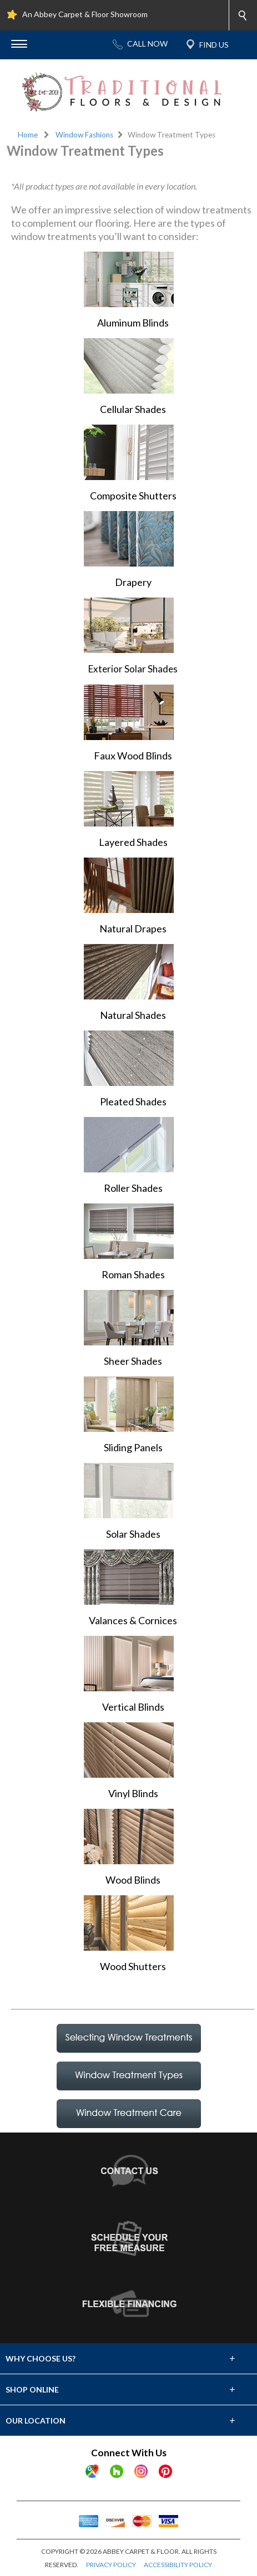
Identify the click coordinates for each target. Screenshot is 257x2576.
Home (28, 134)
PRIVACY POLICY (111, 2564)
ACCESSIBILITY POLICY (178, 2564)
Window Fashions (84, 134)
